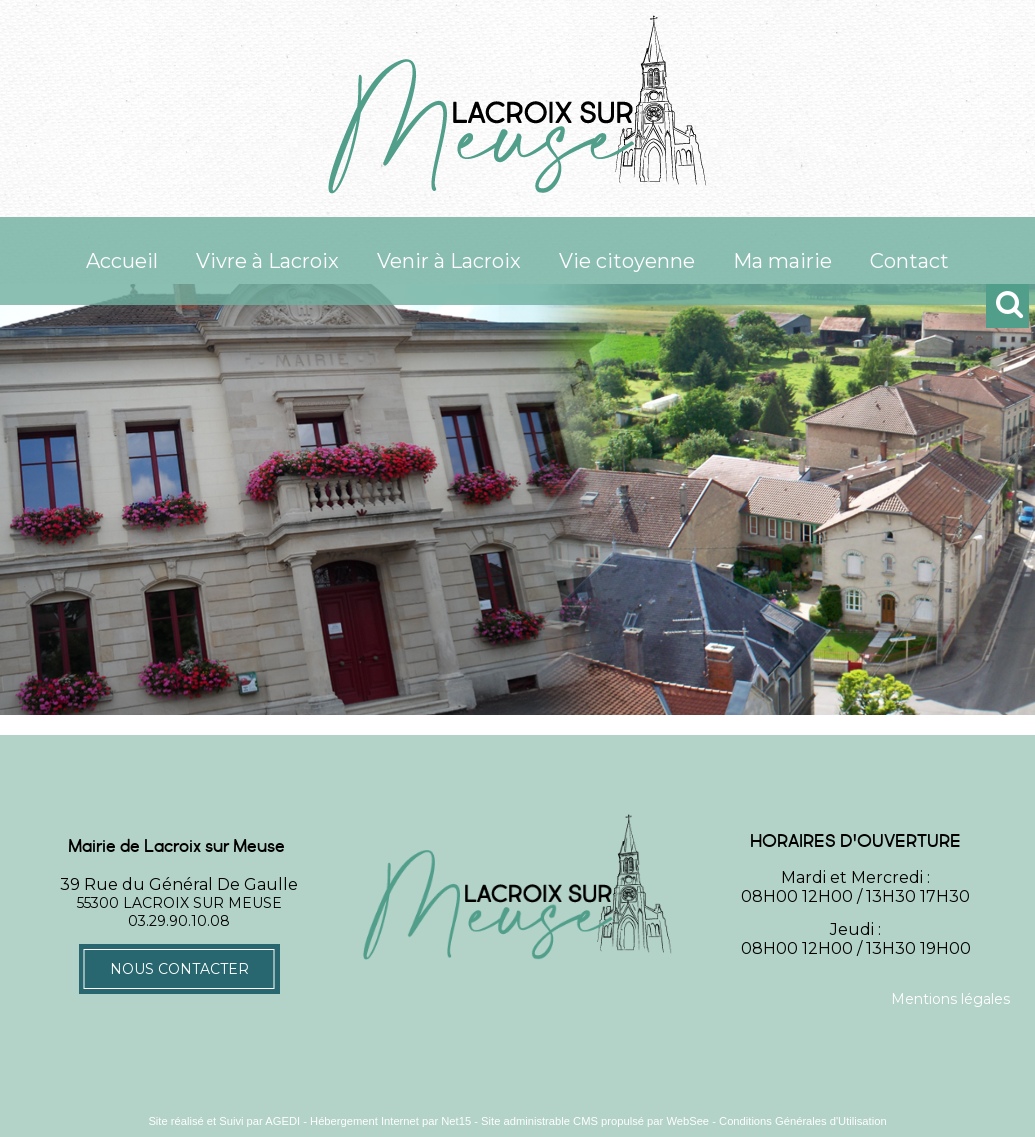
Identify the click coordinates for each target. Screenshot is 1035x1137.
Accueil (122, 261)
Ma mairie (782, 261)
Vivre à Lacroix (267, 261)
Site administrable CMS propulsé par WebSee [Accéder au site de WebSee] (595, 1121)
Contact (909, 261)
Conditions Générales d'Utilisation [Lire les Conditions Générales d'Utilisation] (803, 1121)
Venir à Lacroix (449, 261)
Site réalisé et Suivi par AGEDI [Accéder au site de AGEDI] (224, 1121)
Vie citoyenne (627, 261)
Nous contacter (179, 969)
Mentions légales (950, 999)
